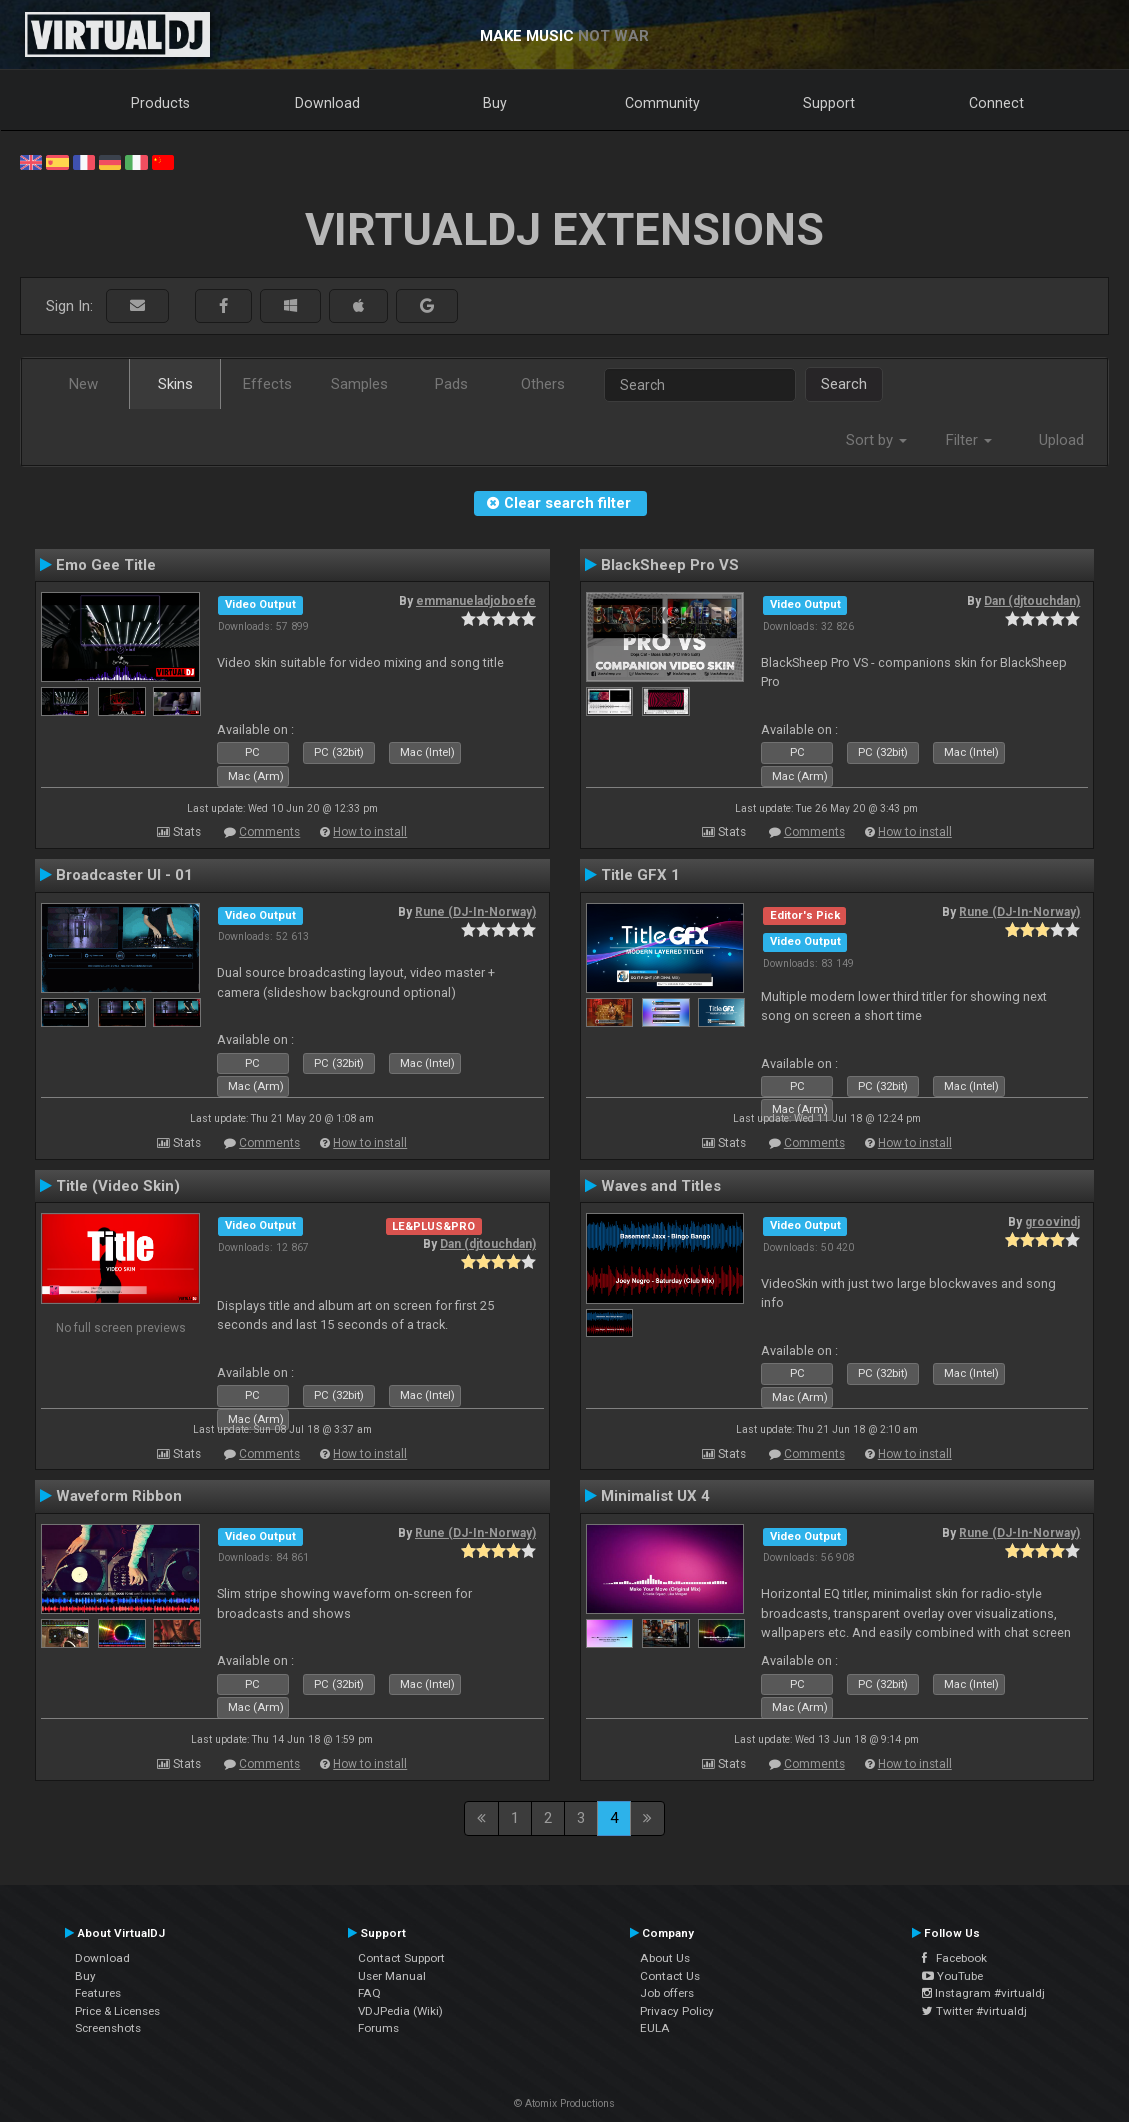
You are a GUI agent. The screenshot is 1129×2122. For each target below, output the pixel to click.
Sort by (876, 440)
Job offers (667, 1993)
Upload (1061, 440)
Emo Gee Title (106, 565)
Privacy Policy (677, 2011)
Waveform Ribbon (119, 1496)
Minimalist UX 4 (655, 1496)
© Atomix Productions (564, 2103)
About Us (665, 1958)
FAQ (369, 1993)
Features (98, 1993)
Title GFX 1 (640, 875)
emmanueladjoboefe (476, 601)
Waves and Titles (661, 1186)
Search (844, 384)
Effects (267, 384)
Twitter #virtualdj (974, 2011)
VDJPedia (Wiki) (400, 2011)
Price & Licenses (117, 2011)
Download (327, 103)
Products (160, 103)
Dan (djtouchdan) (1032, 601)
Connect (996, 103)
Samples (359, 384)
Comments (269, 832)
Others (543, 384)
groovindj (1052, 1222)
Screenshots (108, 2028)
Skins (175, 384)
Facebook (954, 1958)
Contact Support (401, 1958)
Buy (495, 103)
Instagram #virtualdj (983, 1993)
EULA (655, 2028)
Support (829, 103)
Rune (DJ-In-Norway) (475, 912)
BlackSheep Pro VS (670, 565)
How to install (370, 832)
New (83, 384)
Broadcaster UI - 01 (124, 875)
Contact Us (670, 1976)
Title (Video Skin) (118, 1186)
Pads (451, 384)
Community (662, 103)
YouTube (952, 1976)
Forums (378, 2028)
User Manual (392, 1976)
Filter (969, 440)
